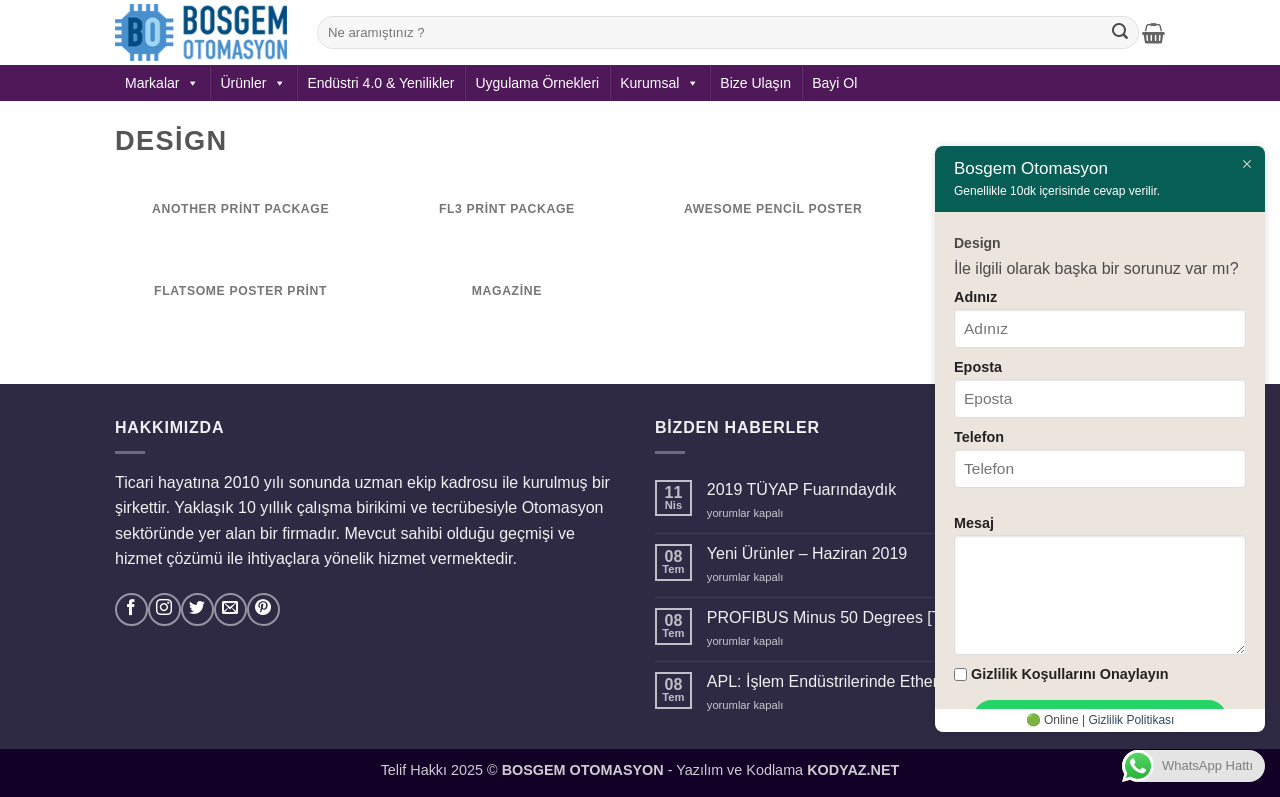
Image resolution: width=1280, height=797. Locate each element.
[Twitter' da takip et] (197, 609)
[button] (1153, 33)
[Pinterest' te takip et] (263, 609)
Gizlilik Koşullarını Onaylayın (1070, 674)
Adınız (975, 297)
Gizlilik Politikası (1131, 720)
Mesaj (974, 523)
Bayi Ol (834, 83)
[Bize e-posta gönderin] (230, 609)
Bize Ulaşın (755, 83)
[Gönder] (1121, 33)
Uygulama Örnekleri (537, 83)
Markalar (162, 83)
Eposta (978, 367)
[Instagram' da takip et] (164, 609)
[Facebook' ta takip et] (131, 609)
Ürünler (253, 83)
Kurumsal (659, 83)
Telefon (979, 437)
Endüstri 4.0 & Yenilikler (380, 83)
